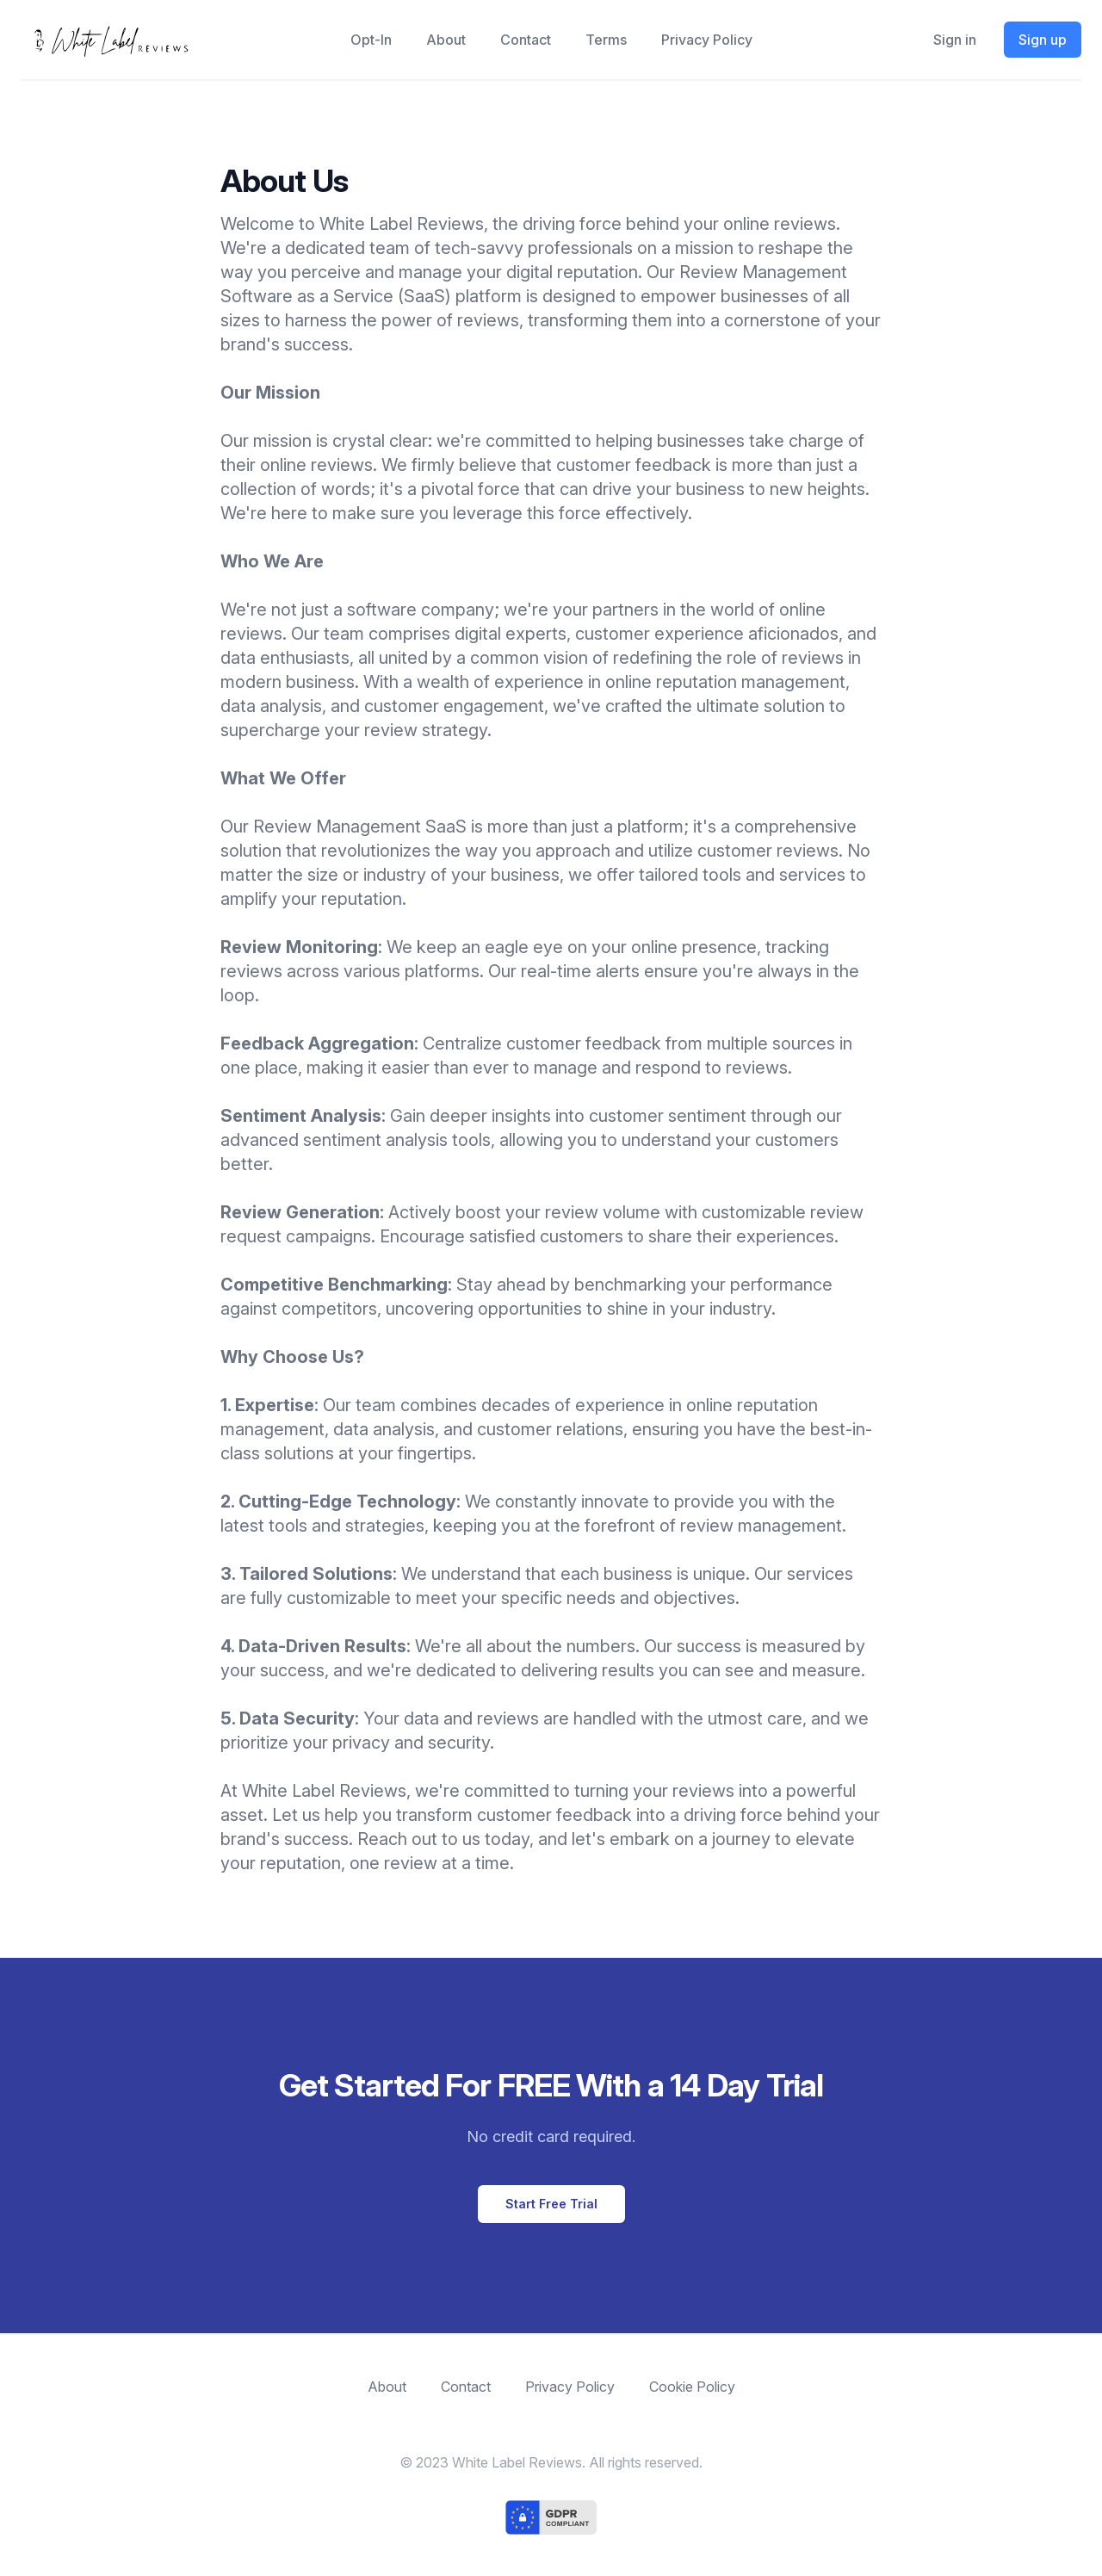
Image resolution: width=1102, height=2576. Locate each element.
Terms (606, 39)
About (446, 39)
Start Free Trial (551, 2203)
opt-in (371, 39)
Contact (525, 39)
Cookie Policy (692, 2386)
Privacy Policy (706, 39)
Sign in (954, 39)
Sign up (1042, 39)
